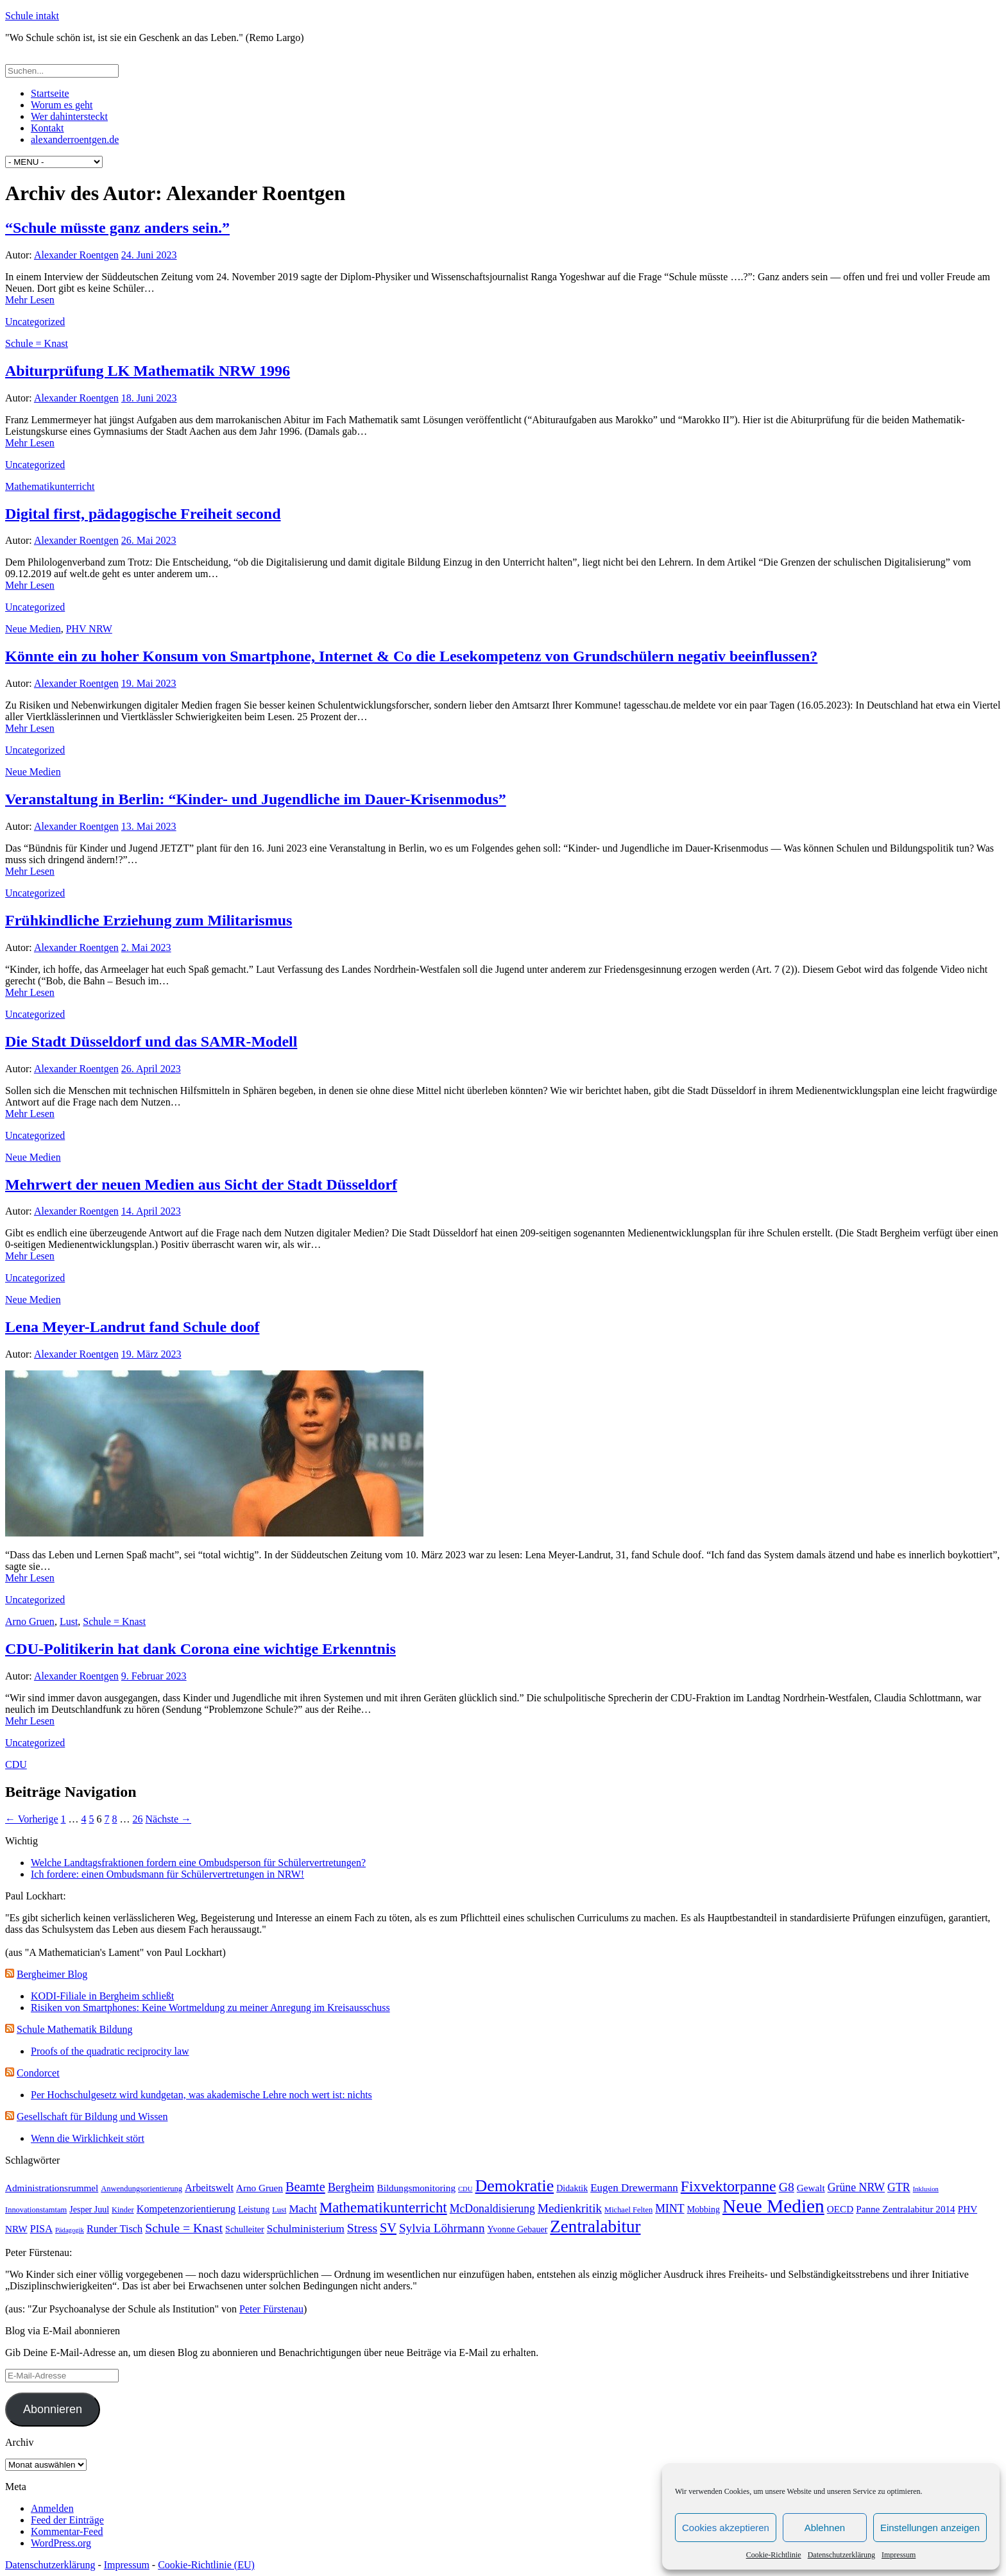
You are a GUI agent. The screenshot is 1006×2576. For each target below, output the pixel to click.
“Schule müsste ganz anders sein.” (117, 227)
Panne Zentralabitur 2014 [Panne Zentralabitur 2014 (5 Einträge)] (905, 2208)
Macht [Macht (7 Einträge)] (303, 2209)
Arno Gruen (30, 1621)
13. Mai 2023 (148, 826)
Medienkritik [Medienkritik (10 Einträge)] (570, 2208)
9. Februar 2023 (154, 1676)
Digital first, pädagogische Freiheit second (143, 513)
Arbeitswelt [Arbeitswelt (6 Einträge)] (209, 2188)
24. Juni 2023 (149, 254)
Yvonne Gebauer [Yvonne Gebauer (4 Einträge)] (518, 2229)
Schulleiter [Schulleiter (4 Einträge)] (244, 2229)
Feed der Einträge (67, 2519)
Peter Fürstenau (271, 2308)
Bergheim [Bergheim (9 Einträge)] (351, 2187)
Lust (69, 1621)
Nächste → (169, 1819)
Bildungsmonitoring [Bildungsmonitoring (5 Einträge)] (416, 2187)
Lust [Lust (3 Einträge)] (279, 2209)
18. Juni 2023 (149, 397)
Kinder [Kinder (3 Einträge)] (123, 2209)
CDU (16, 1764)
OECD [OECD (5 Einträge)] (840, 2208)
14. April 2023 (151, 1211)
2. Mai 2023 (146, 947)
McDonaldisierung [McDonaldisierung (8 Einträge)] (492, 2208)
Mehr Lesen (30, 299)
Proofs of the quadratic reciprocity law (110, 2051)
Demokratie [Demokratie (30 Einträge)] (514, 2185)
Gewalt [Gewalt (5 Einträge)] (811, 2187)
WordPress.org (61, 2543)
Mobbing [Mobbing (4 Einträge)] (703, 2209)
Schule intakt (32, 15)
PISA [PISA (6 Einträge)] (41, 2229)
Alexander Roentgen (76, 254)
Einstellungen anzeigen (930, 2527)
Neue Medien (33, 628)
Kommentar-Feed (67, 2531)
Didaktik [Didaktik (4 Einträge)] (572, 2188)
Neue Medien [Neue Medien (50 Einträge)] (773, 2206)
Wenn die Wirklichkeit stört (87, 2138)
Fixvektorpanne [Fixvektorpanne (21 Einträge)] (728, 2186)
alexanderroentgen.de (75, 139)
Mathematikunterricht (50, 486)
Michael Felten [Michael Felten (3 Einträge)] (628, 2209)
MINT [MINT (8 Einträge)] (669, 2208)
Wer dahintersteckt (69, 116)
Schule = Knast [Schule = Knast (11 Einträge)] (184, 2228)
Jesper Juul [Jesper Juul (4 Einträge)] (89, 2209)
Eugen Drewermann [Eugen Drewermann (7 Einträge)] (634, 2188)
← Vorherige (31, 1819)
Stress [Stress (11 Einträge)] (362, 2228)
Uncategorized (35, 321)
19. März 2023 (151, 1354)
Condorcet (38, 2072)
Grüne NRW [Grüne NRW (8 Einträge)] (856, 2187)
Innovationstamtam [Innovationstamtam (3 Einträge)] (36, 2209)
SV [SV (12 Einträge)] (388, 2228)
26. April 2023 (151, 1068)
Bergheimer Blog (52, 1974)
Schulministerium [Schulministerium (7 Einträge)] (306, 2229)
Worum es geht (61, 104)
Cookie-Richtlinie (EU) (206, 2564)
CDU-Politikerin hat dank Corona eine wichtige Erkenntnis (200, 1648)
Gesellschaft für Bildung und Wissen (92, 2116)
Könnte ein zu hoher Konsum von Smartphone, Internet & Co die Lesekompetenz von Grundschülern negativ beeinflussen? (411, 656)
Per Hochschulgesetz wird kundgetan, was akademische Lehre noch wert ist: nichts (201, 2094)
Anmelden (52, 2508)
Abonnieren (52, 2409)
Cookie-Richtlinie (773, 2554)
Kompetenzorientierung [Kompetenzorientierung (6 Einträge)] (186, 2209)
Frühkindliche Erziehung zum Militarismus (148, 920)
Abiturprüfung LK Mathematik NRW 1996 (147, 370)
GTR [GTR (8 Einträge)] (898, 2187)
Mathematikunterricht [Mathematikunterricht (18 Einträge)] (383, 2208)
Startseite (50, 93)
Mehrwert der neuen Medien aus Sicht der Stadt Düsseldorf (201, 1184)
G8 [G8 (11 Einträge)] (786, 2187)
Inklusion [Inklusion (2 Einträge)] (926, 2189)
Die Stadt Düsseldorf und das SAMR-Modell (151, 1041)
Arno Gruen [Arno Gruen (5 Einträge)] (259, 2187)
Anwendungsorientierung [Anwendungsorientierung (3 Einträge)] (141, 2188)
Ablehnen (825, 2527)
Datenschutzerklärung (841, 2554)
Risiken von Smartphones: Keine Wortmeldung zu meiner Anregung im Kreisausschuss (210, 2007)
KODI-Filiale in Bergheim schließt (102, 1996)
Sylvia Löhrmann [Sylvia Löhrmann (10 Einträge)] (442, 2228)
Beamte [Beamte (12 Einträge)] (305, 2187)
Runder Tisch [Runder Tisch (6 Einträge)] (114, 2229)
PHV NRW (89, 628)
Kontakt (47, 127)
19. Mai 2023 (148, 683)
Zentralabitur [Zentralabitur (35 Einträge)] (595, 2226)
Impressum (899, 2554)
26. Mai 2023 (148, 540)
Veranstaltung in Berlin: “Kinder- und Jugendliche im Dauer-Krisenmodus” (255, 799)
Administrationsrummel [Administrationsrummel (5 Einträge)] (51, 2187)
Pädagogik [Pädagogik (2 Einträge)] (69, 2230)
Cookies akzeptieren (725, 2527)
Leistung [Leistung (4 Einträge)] (253, 2209)
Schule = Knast (36, 343)
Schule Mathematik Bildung (74, 2029)
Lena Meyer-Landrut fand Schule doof (132, 1326)
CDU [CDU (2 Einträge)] (465, 2189)
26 (138, 1819)
